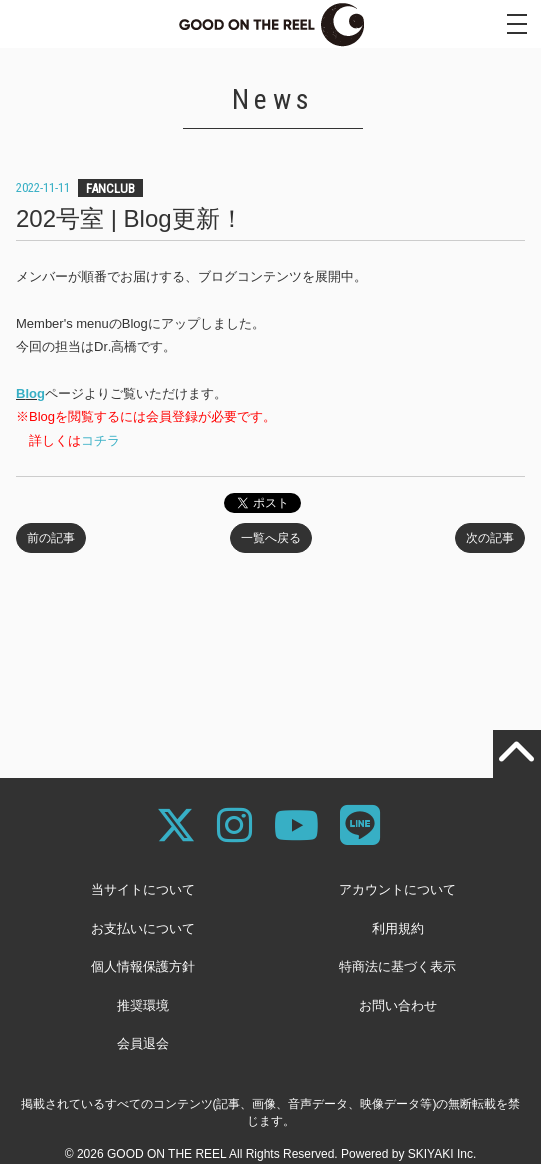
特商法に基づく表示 (397, 966)
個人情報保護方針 (143, 966)
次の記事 (490, 538)
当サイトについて (143, 889)
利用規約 (398, 928)
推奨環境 (143, 1005)
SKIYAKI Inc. (442, 1154)
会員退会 (143, 1043)
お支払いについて (143, 928)
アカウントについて (397, 889)
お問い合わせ (398, 1005)
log (35, 393)
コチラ (100, 440)
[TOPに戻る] (517, 754)
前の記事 (51, 538)
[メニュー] (517, 24)
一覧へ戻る (271, 538)
